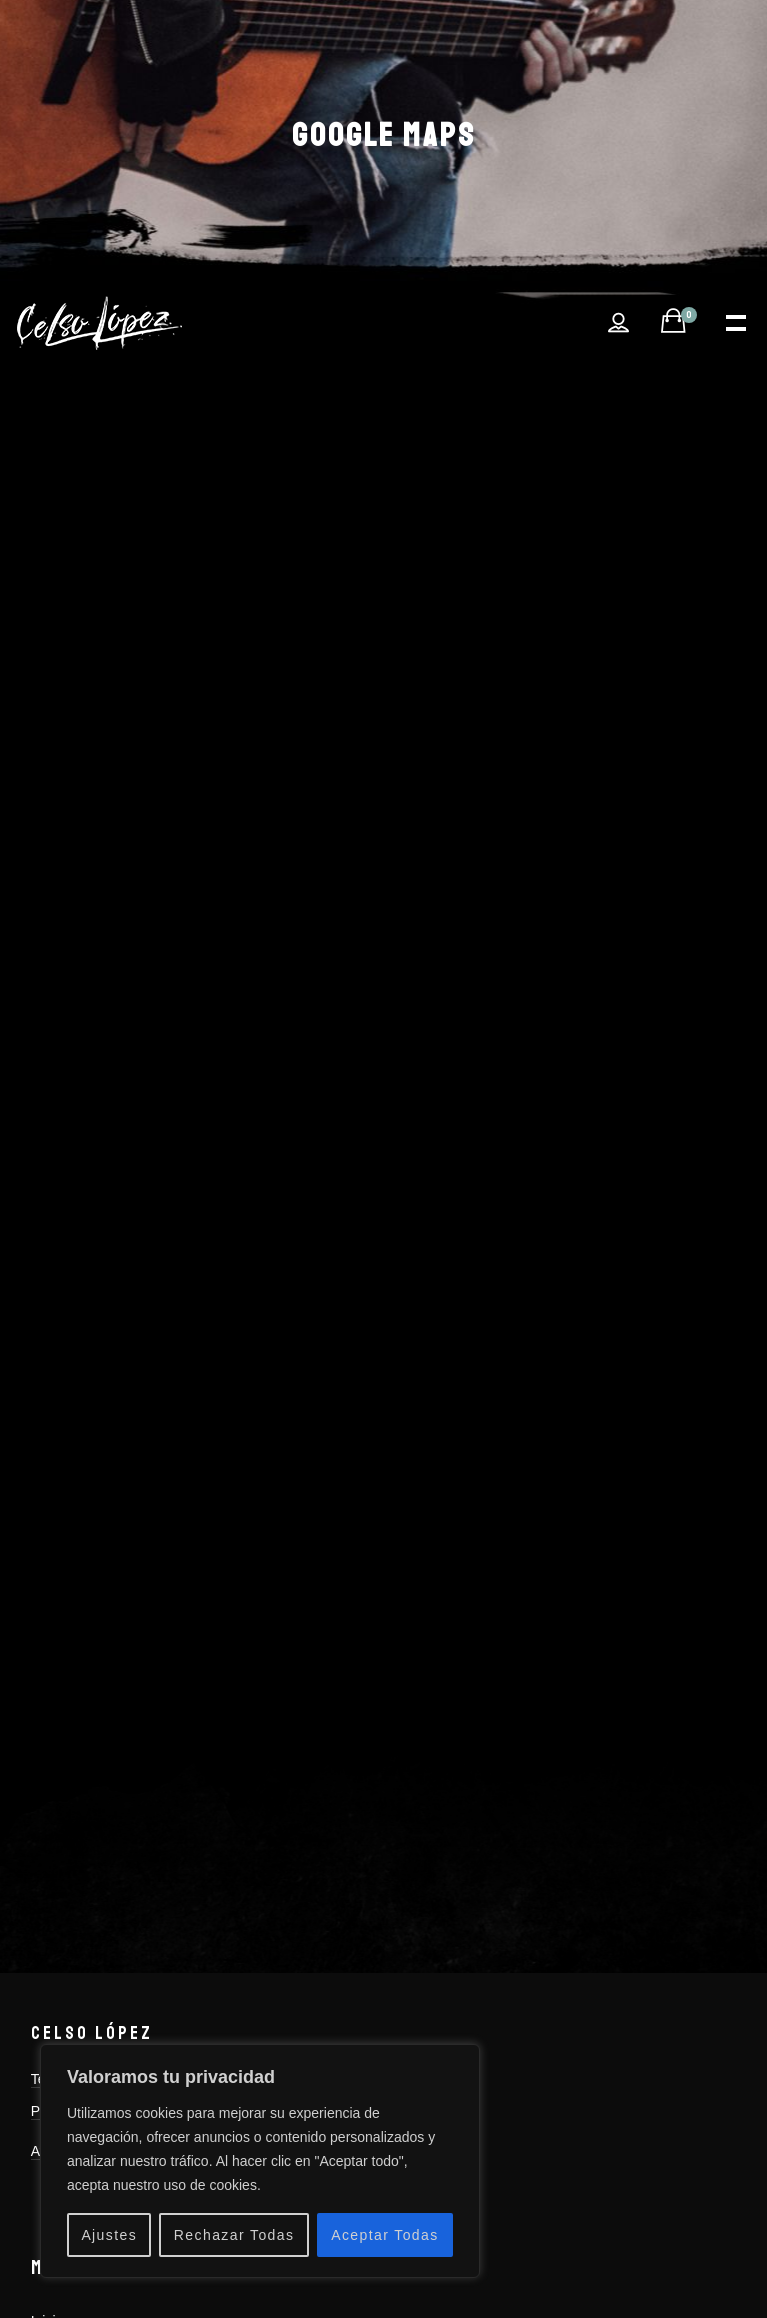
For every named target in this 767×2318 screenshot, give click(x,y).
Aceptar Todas (384, 2235)
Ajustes (109, 2235)
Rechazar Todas (234, 2235)
